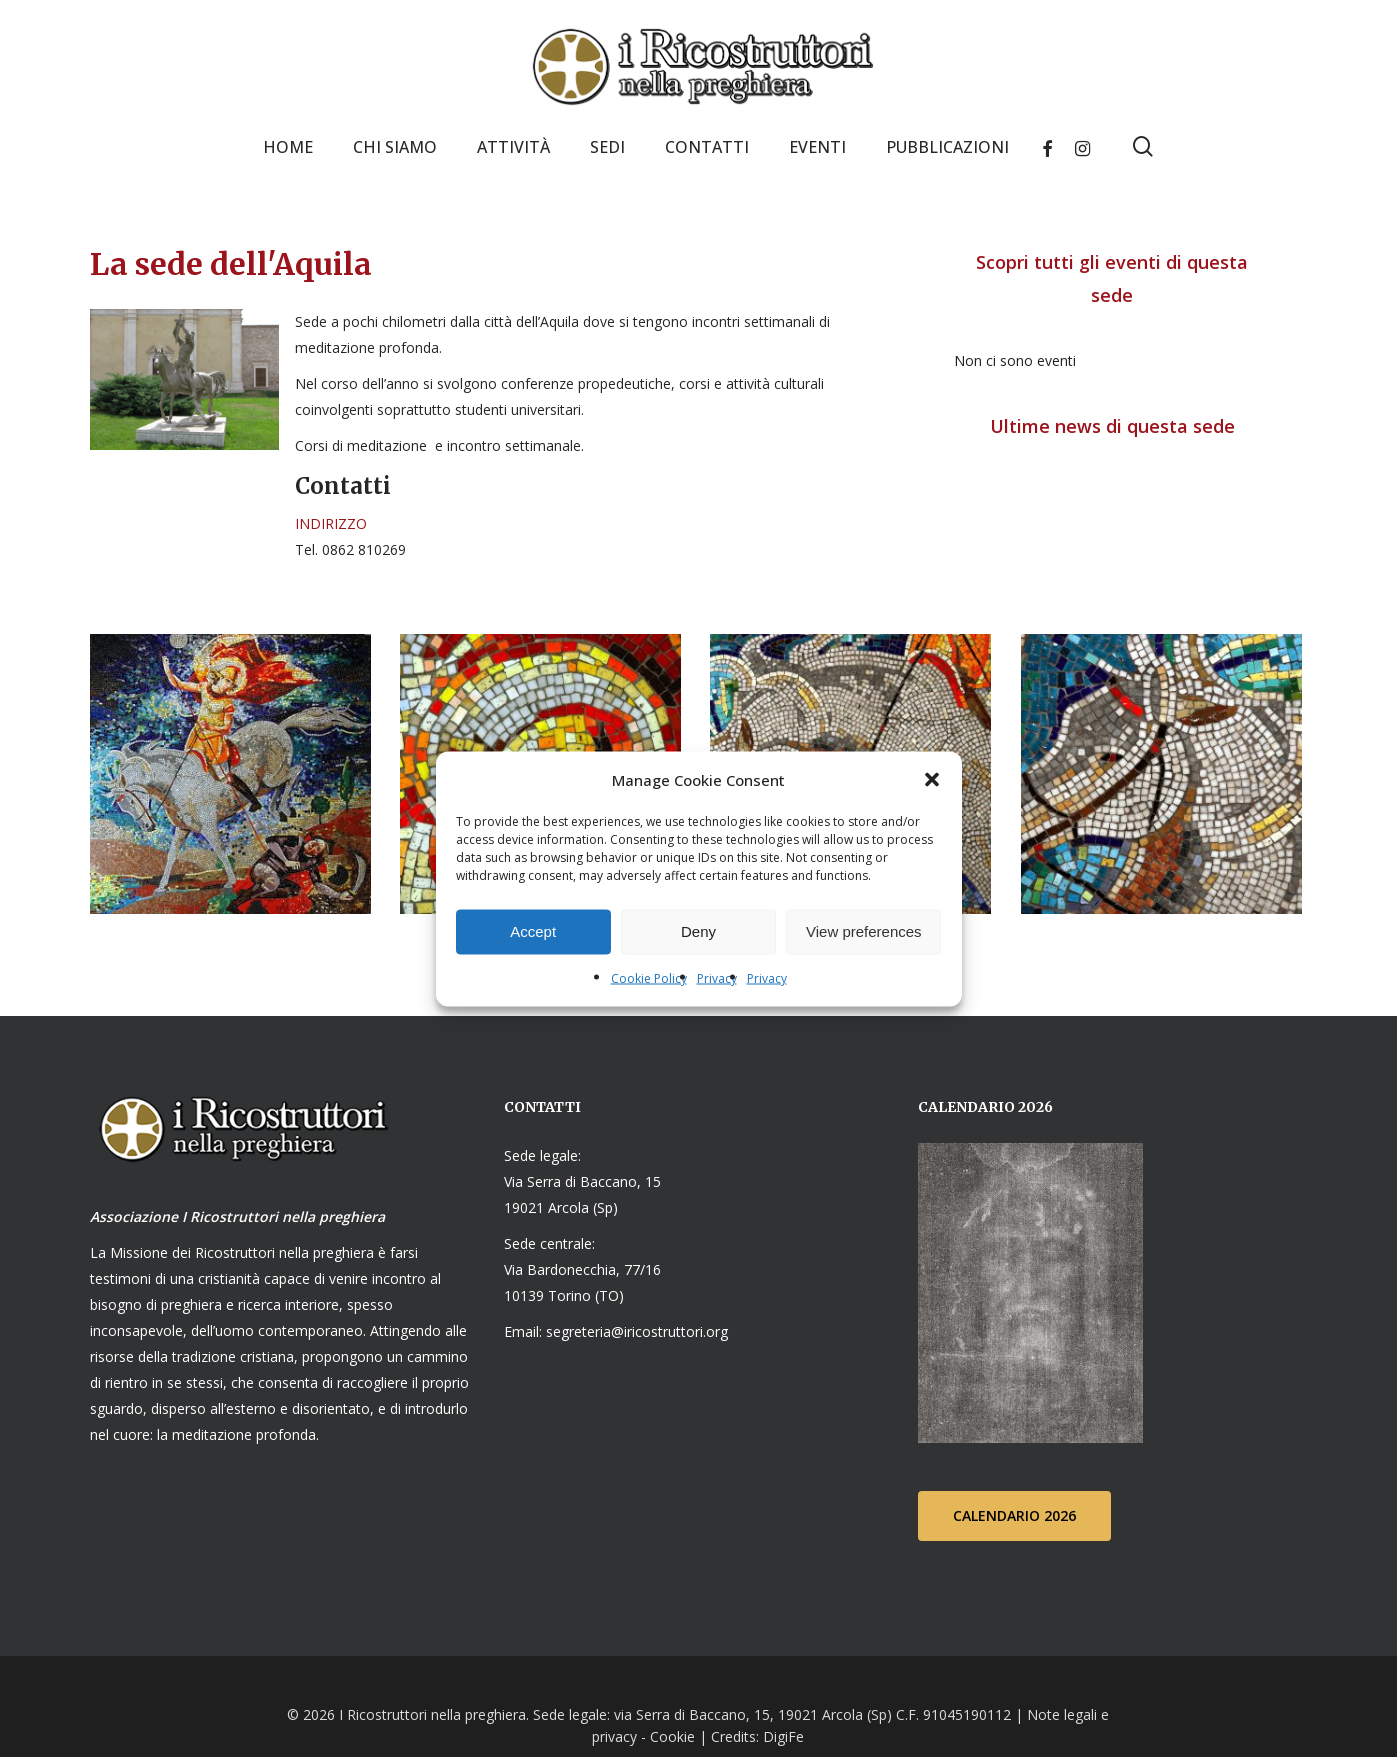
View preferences (864, 931)
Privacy (717, 977)
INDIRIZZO (331, 523)
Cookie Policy (649, 977)
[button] (932, 779)
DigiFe (781, 1735)
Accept (533, 931)
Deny (698, 931)
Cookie (672, 1735)
